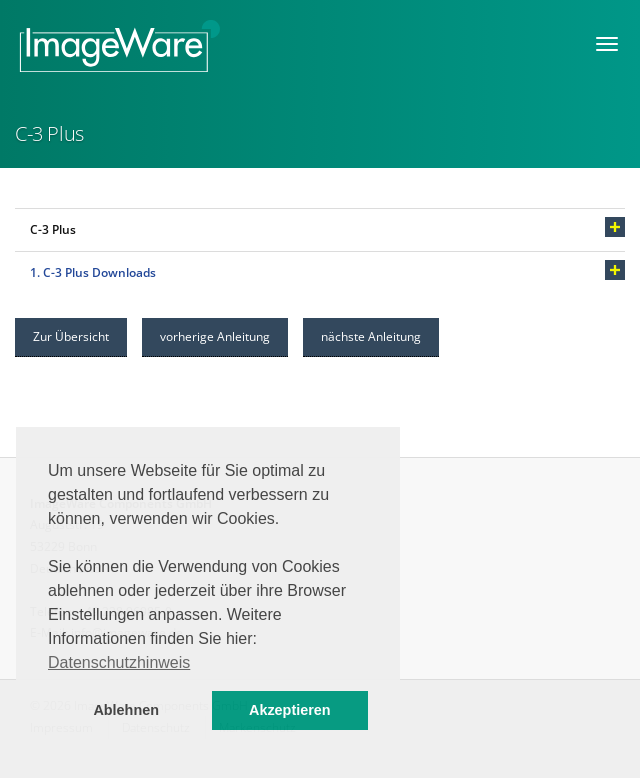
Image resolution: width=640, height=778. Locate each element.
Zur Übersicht (71, 336)
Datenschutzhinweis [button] (119, 662)
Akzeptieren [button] (290, 710)
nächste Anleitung (371, 336)
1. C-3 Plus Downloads (93, 272)
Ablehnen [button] (126, 710)
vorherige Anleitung (215, 336)
